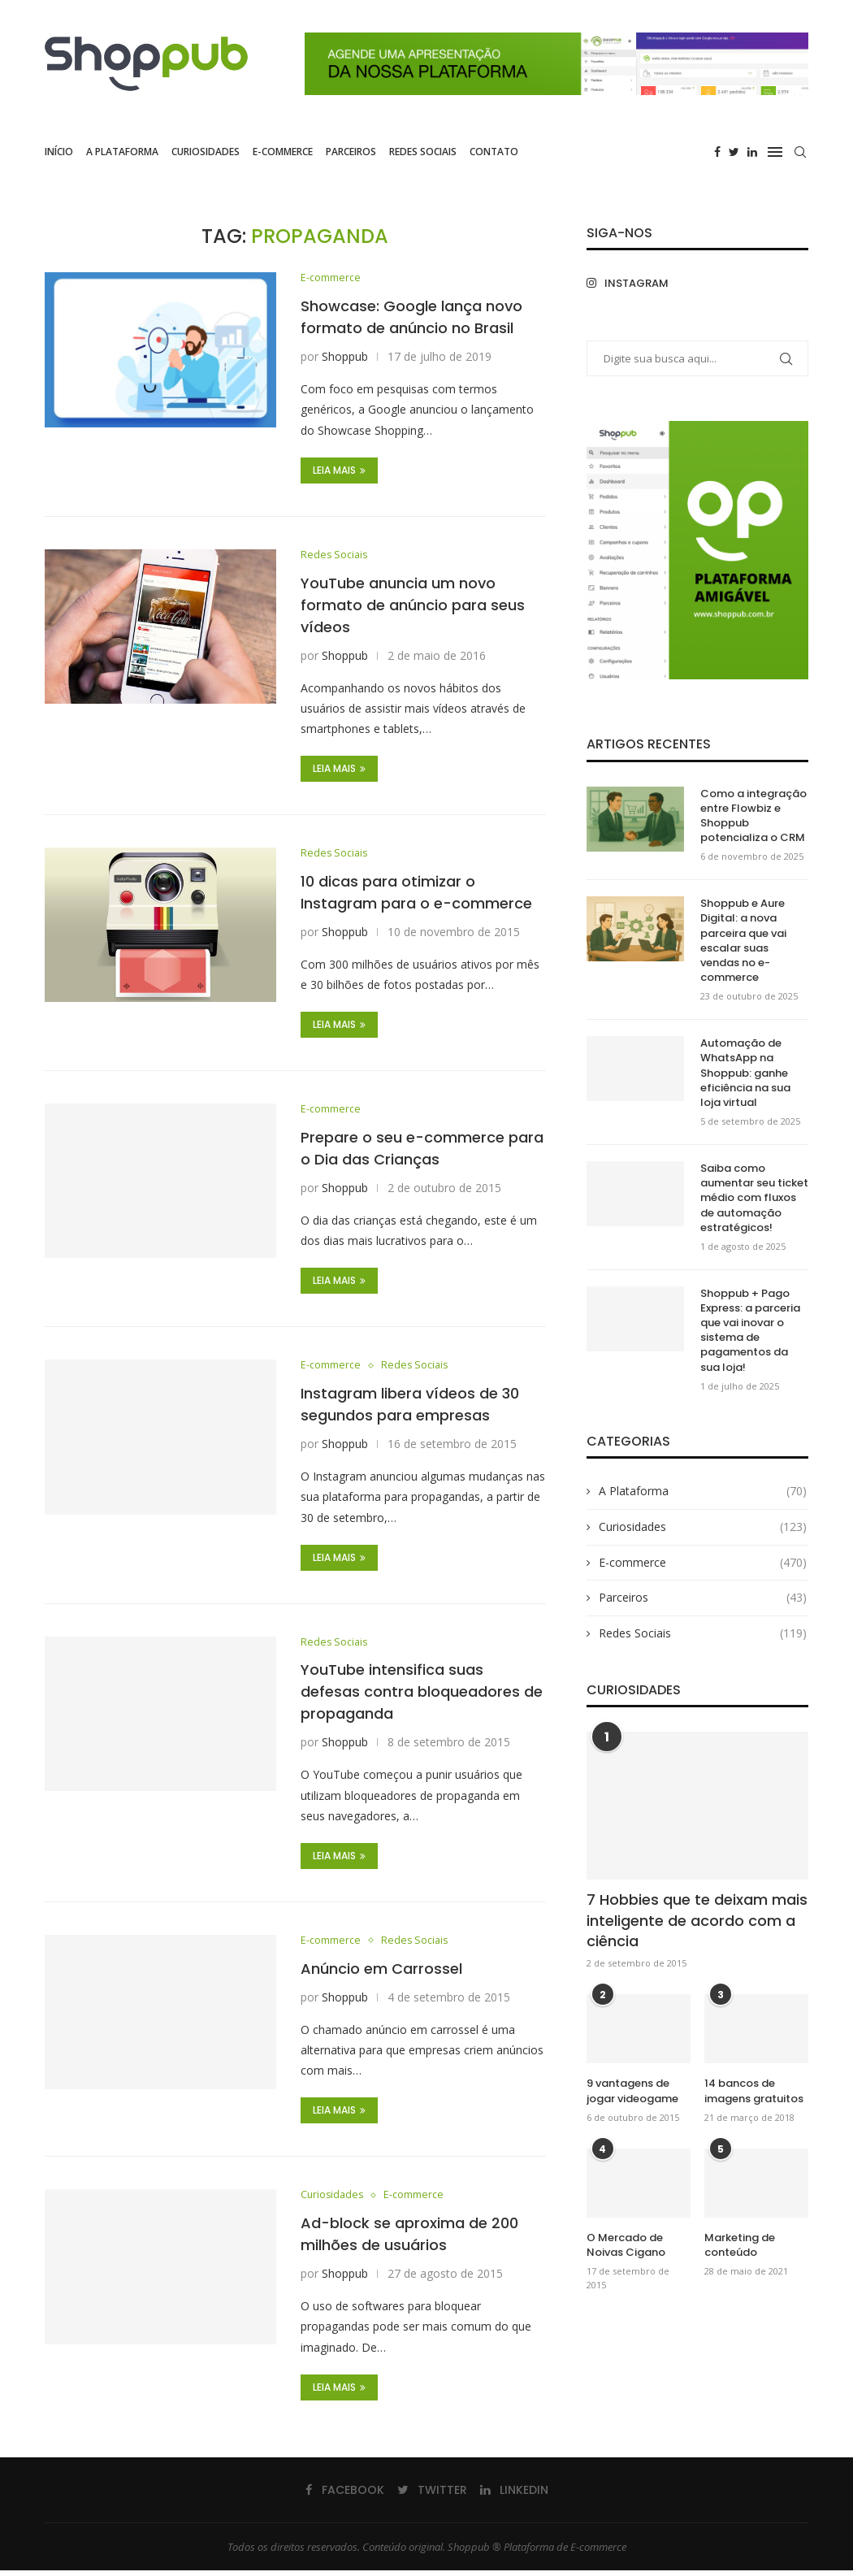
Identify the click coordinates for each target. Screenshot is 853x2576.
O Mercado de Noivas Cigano (626, 2245)
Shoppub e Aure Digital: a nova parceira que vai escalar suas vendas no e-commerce (743, 940)
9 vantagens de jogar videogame (632, 2090)
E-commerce (283, 151)
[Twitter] (734, 152)
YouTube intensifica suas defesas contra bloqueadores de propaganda (422, 1695)
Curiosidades (205, 151)
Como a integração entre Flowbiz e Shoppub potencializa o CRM (753, 816)
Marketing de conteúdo (739, 2245)
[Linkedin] (752, 152)
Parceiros (351, 151)
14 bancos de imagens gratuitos (753, 2090)
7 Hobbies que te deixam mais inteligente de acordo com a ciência (697, 1919)
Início (59, 151)
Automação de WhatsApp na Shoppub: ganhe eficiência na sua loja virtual (745, 1073)
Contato (494, 151)
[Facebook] (717, 152)
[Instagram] (638, 283)
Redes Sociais (423, 151)
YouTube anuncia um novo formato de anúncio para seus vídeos (413, 606)
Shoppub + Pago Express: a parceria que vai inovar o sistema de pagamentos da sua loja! (750, 1330)
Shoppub (345, 357)
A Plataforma (122, 151)
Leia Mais (339, 471)
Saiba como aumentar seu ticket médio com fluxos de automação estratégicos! (754, 1198)
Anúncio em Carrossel (381, 1973)
